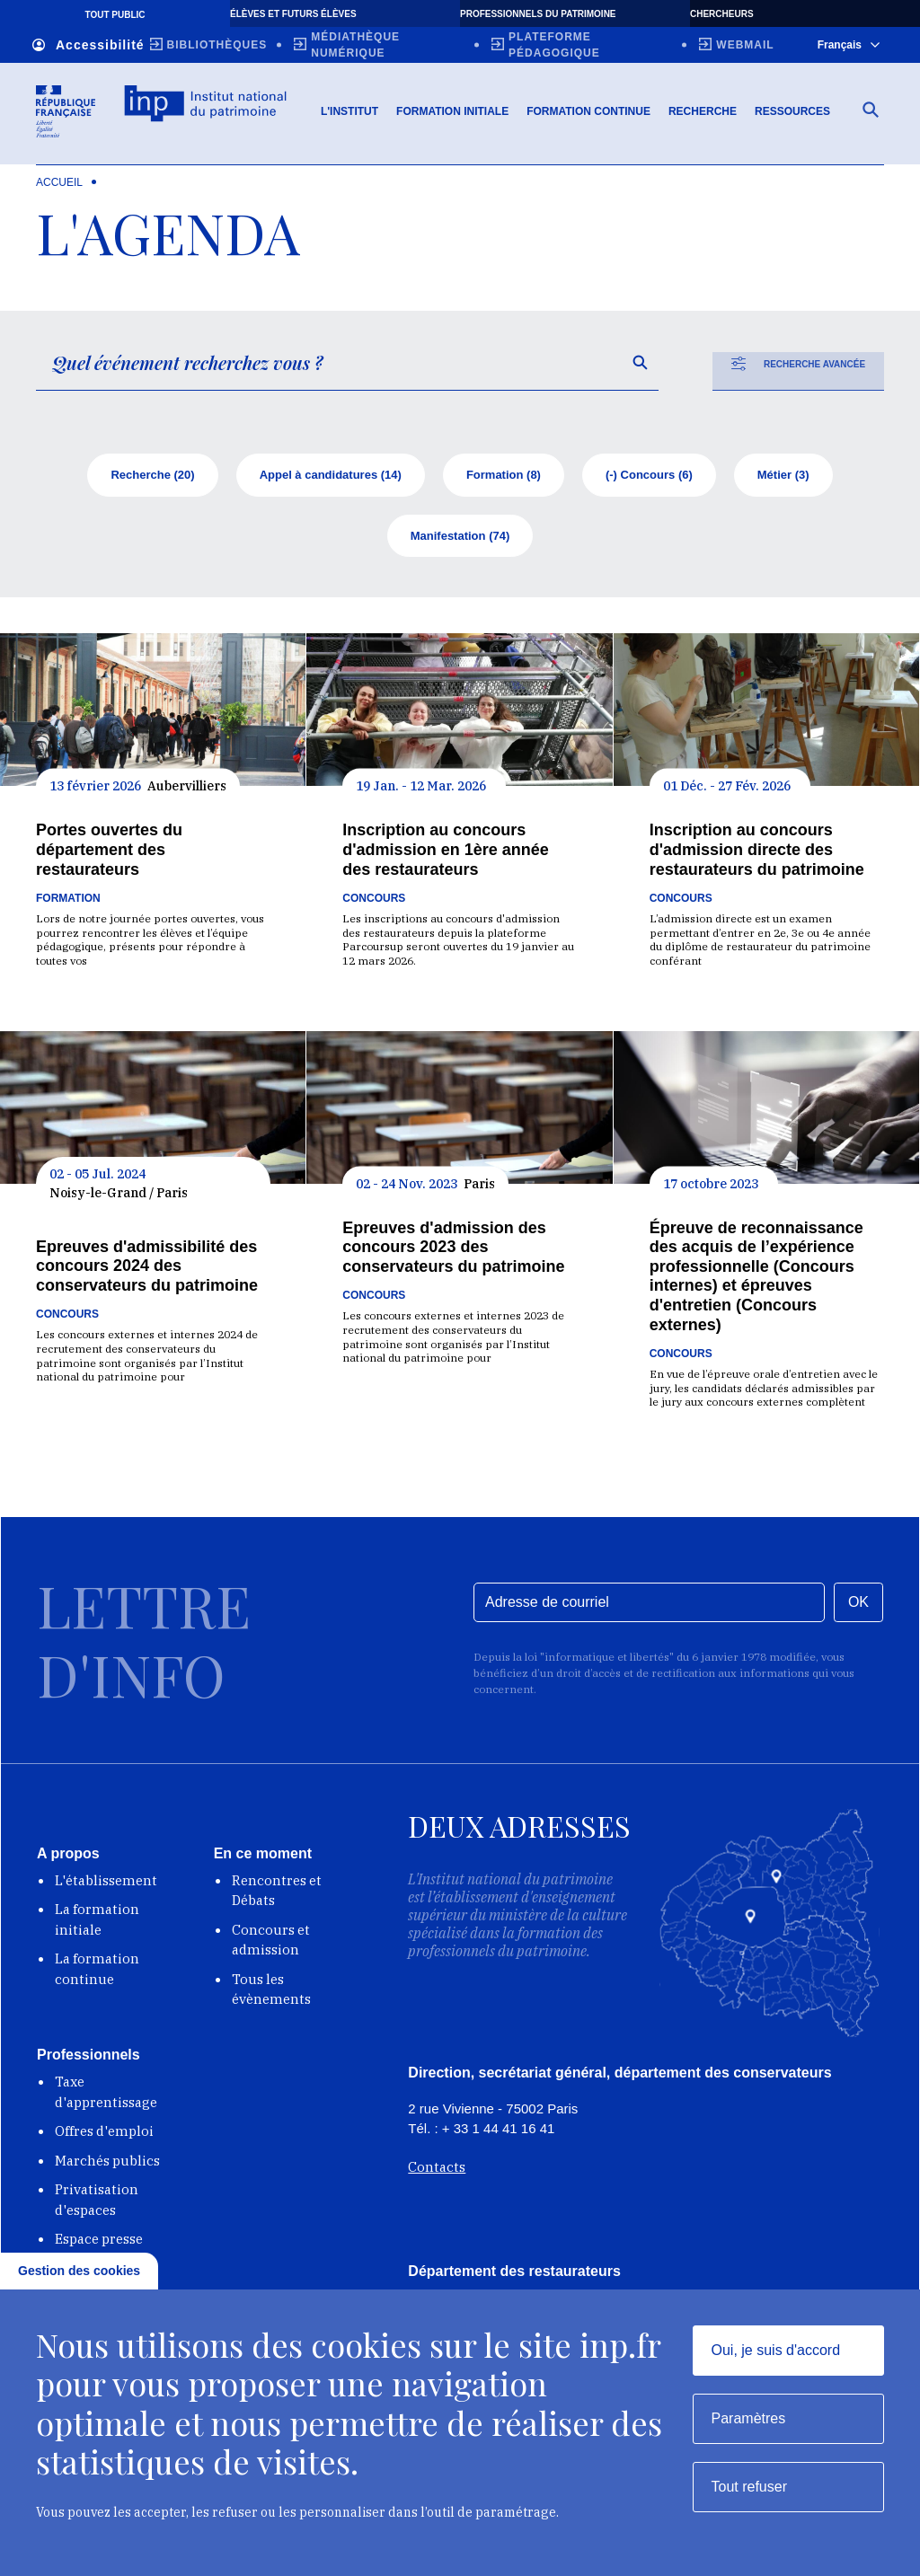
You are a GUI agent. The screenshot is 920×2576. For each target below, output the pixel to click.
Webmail (745, 45)
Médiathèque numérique (355, 45)
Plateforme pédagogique (554, 45)
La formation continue (97, 1973)
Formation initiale (452, 116)
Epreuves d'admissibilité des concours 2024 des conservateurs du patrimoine (147, 1270)
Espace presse (99, 2243)
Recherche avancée (798, 367)
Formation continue (588, 116)
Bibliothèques (217, 45)
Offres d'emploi (104, 2135)
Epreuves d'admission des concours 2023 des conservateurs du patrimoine (453, 1251)
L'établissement (106, 1884)
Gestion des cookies (79, 2270)
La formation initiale (97, 1924)
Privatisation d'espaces (96, 2204)
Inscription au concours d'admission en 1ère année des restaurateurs (445, 854)
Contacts (436, 2171)
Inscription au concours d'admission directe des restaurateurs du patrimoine (757, 854)
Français (849, 45)
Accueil (59, 187)
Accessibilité (88, 45)
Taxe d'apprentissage (106, 2096)
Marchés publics (107, 2165)
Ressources (792, 116)
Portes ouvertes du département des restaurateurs (109, 854)
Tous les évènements (271, 1994)
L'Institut (349, 116)
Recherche (702, 116)
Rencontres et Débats (277, 1895)
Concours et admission (271, 1944)
